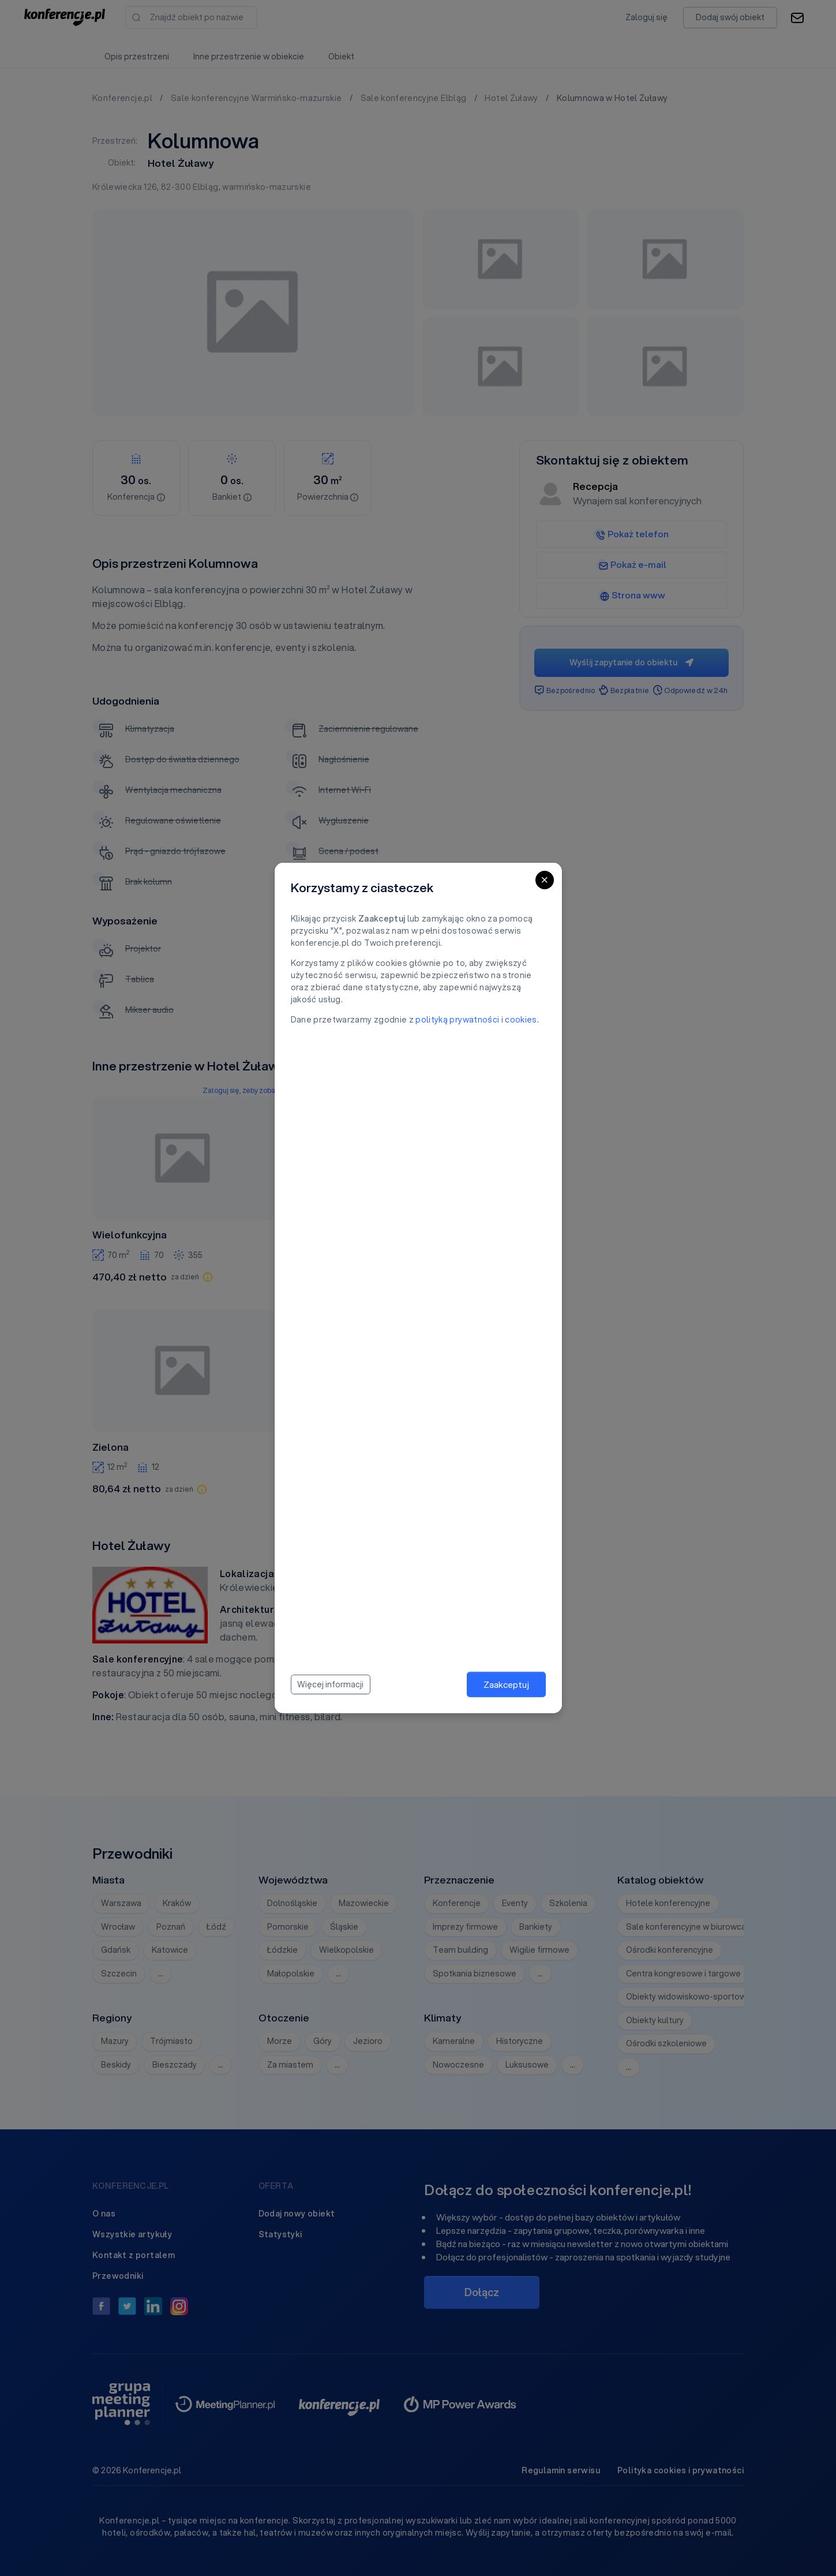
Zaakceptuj (506, 1684)
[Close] (544, 880)
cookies (521, 1019)
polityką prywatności (457, 1019)
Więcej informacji (330, 1684)
